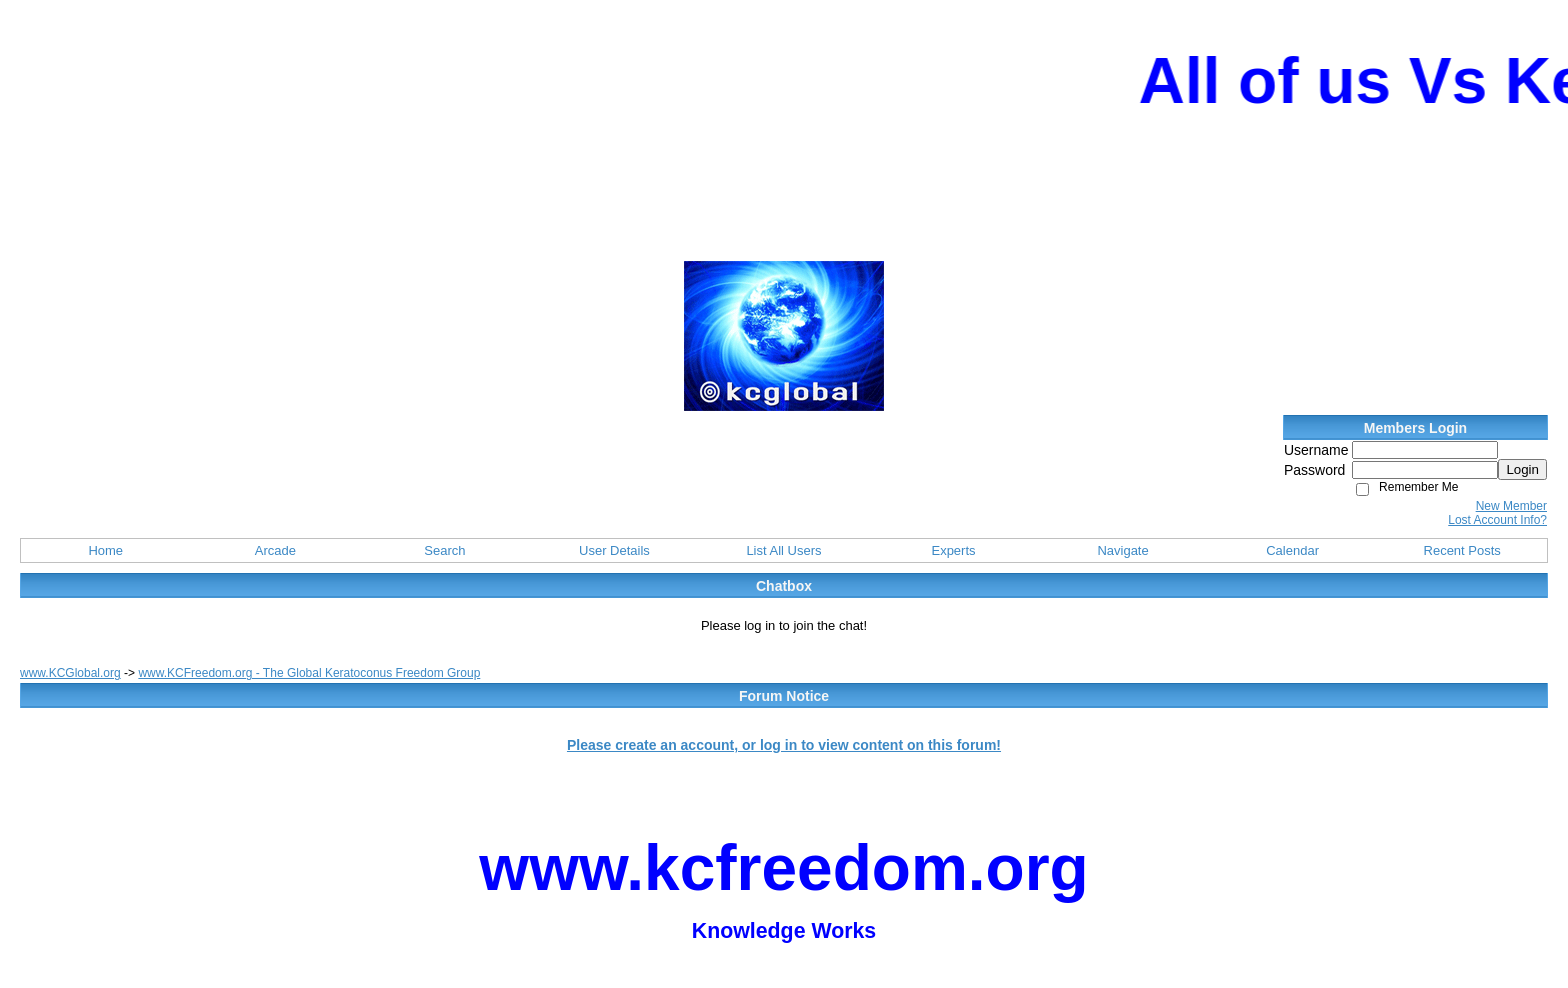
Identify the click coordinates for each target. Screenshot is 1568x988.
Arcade (275, 550)
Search (444, 550)
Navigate (1122, 550)
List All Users (783, 550)
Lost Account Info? (1497, 520)
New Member (1511, 506)
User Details (614, 550)
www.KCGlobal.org (70, 673)
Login (1522, 469)
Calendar (1292, 550)
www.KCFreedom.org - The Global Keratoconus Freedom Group (309, 673)
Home (105, 550)
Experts (953, 550)
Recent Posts (1462, 550)
